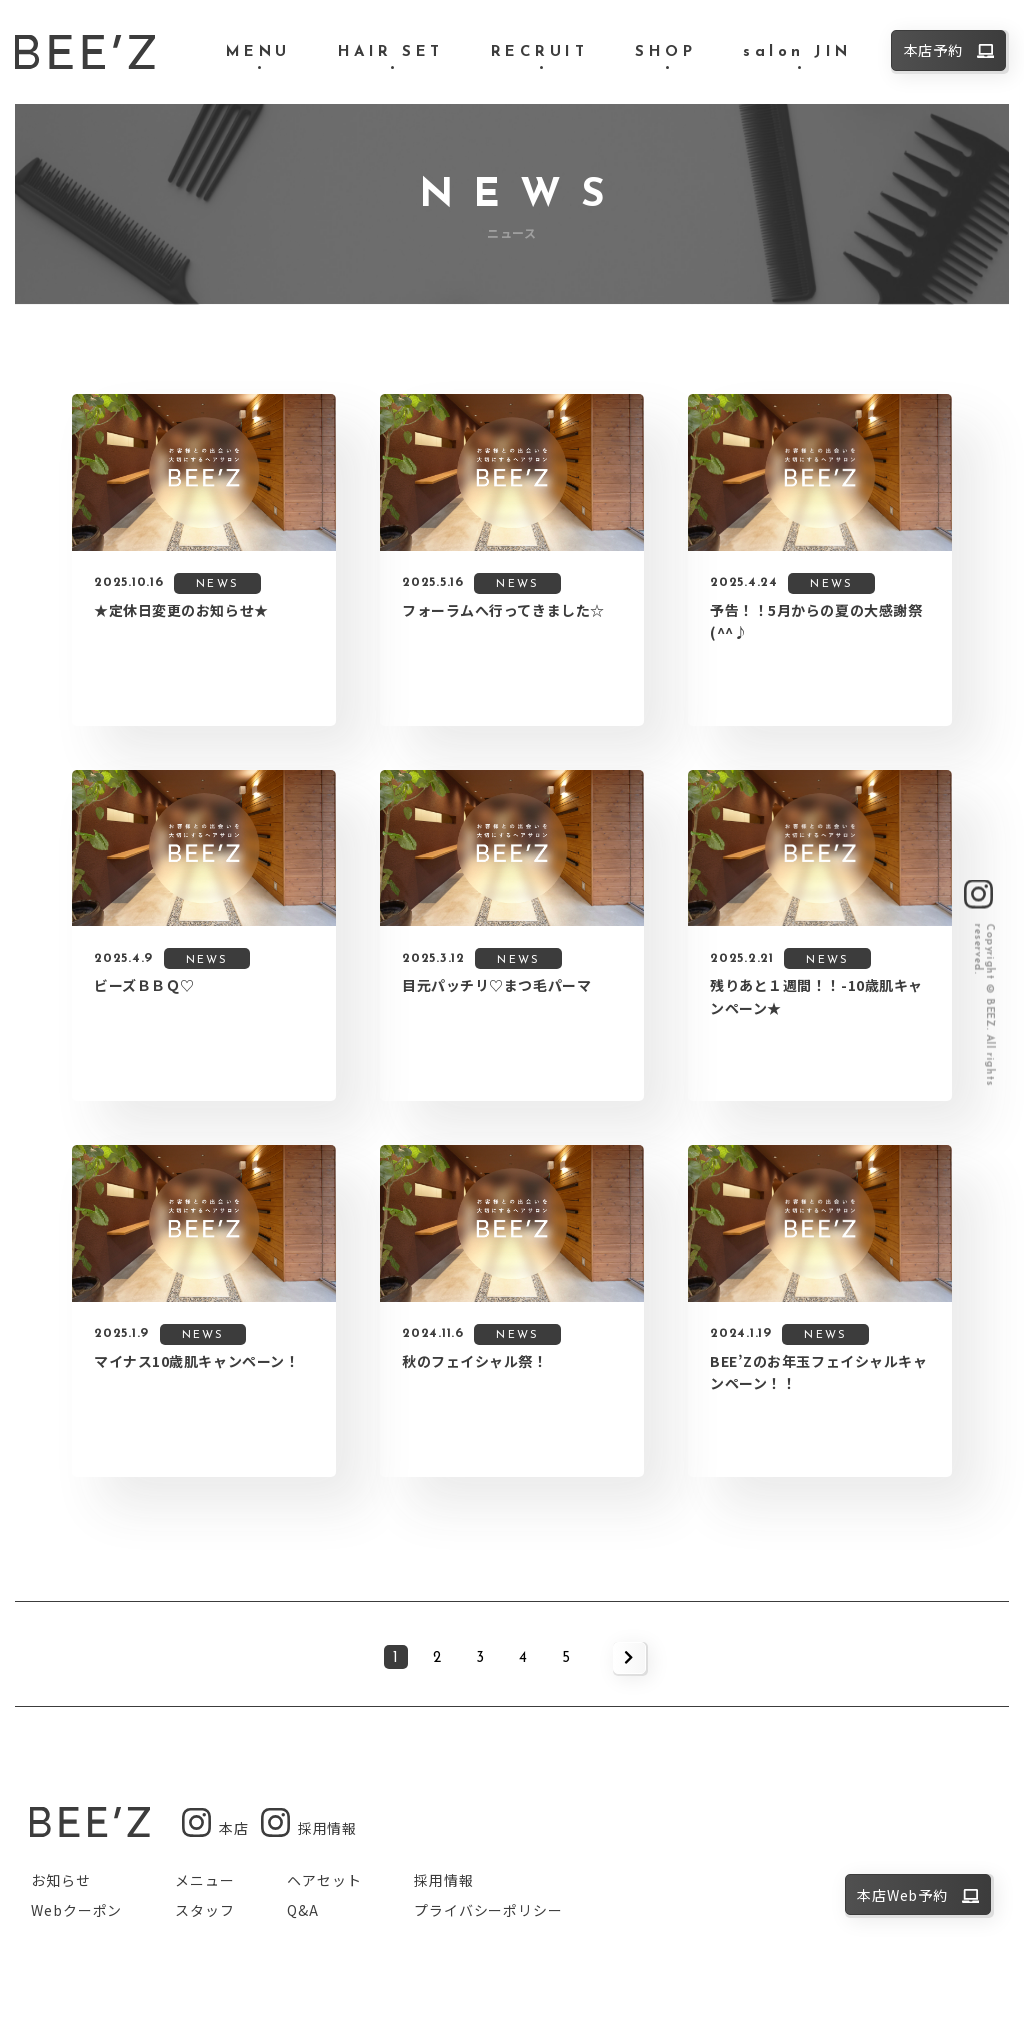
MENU (258, 52)
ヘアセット (324, 1880)
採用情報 (443, 1880)
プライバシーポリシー (488, 1910)
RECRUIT (540, 52)
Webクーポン (76, 1910)
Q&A (303, 1910)
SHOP (665, 52)
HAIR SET (391, 52)
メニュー (204, 1880)
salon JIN (797, 52)
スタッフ (204, 1910)
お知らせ (60, 1880)
